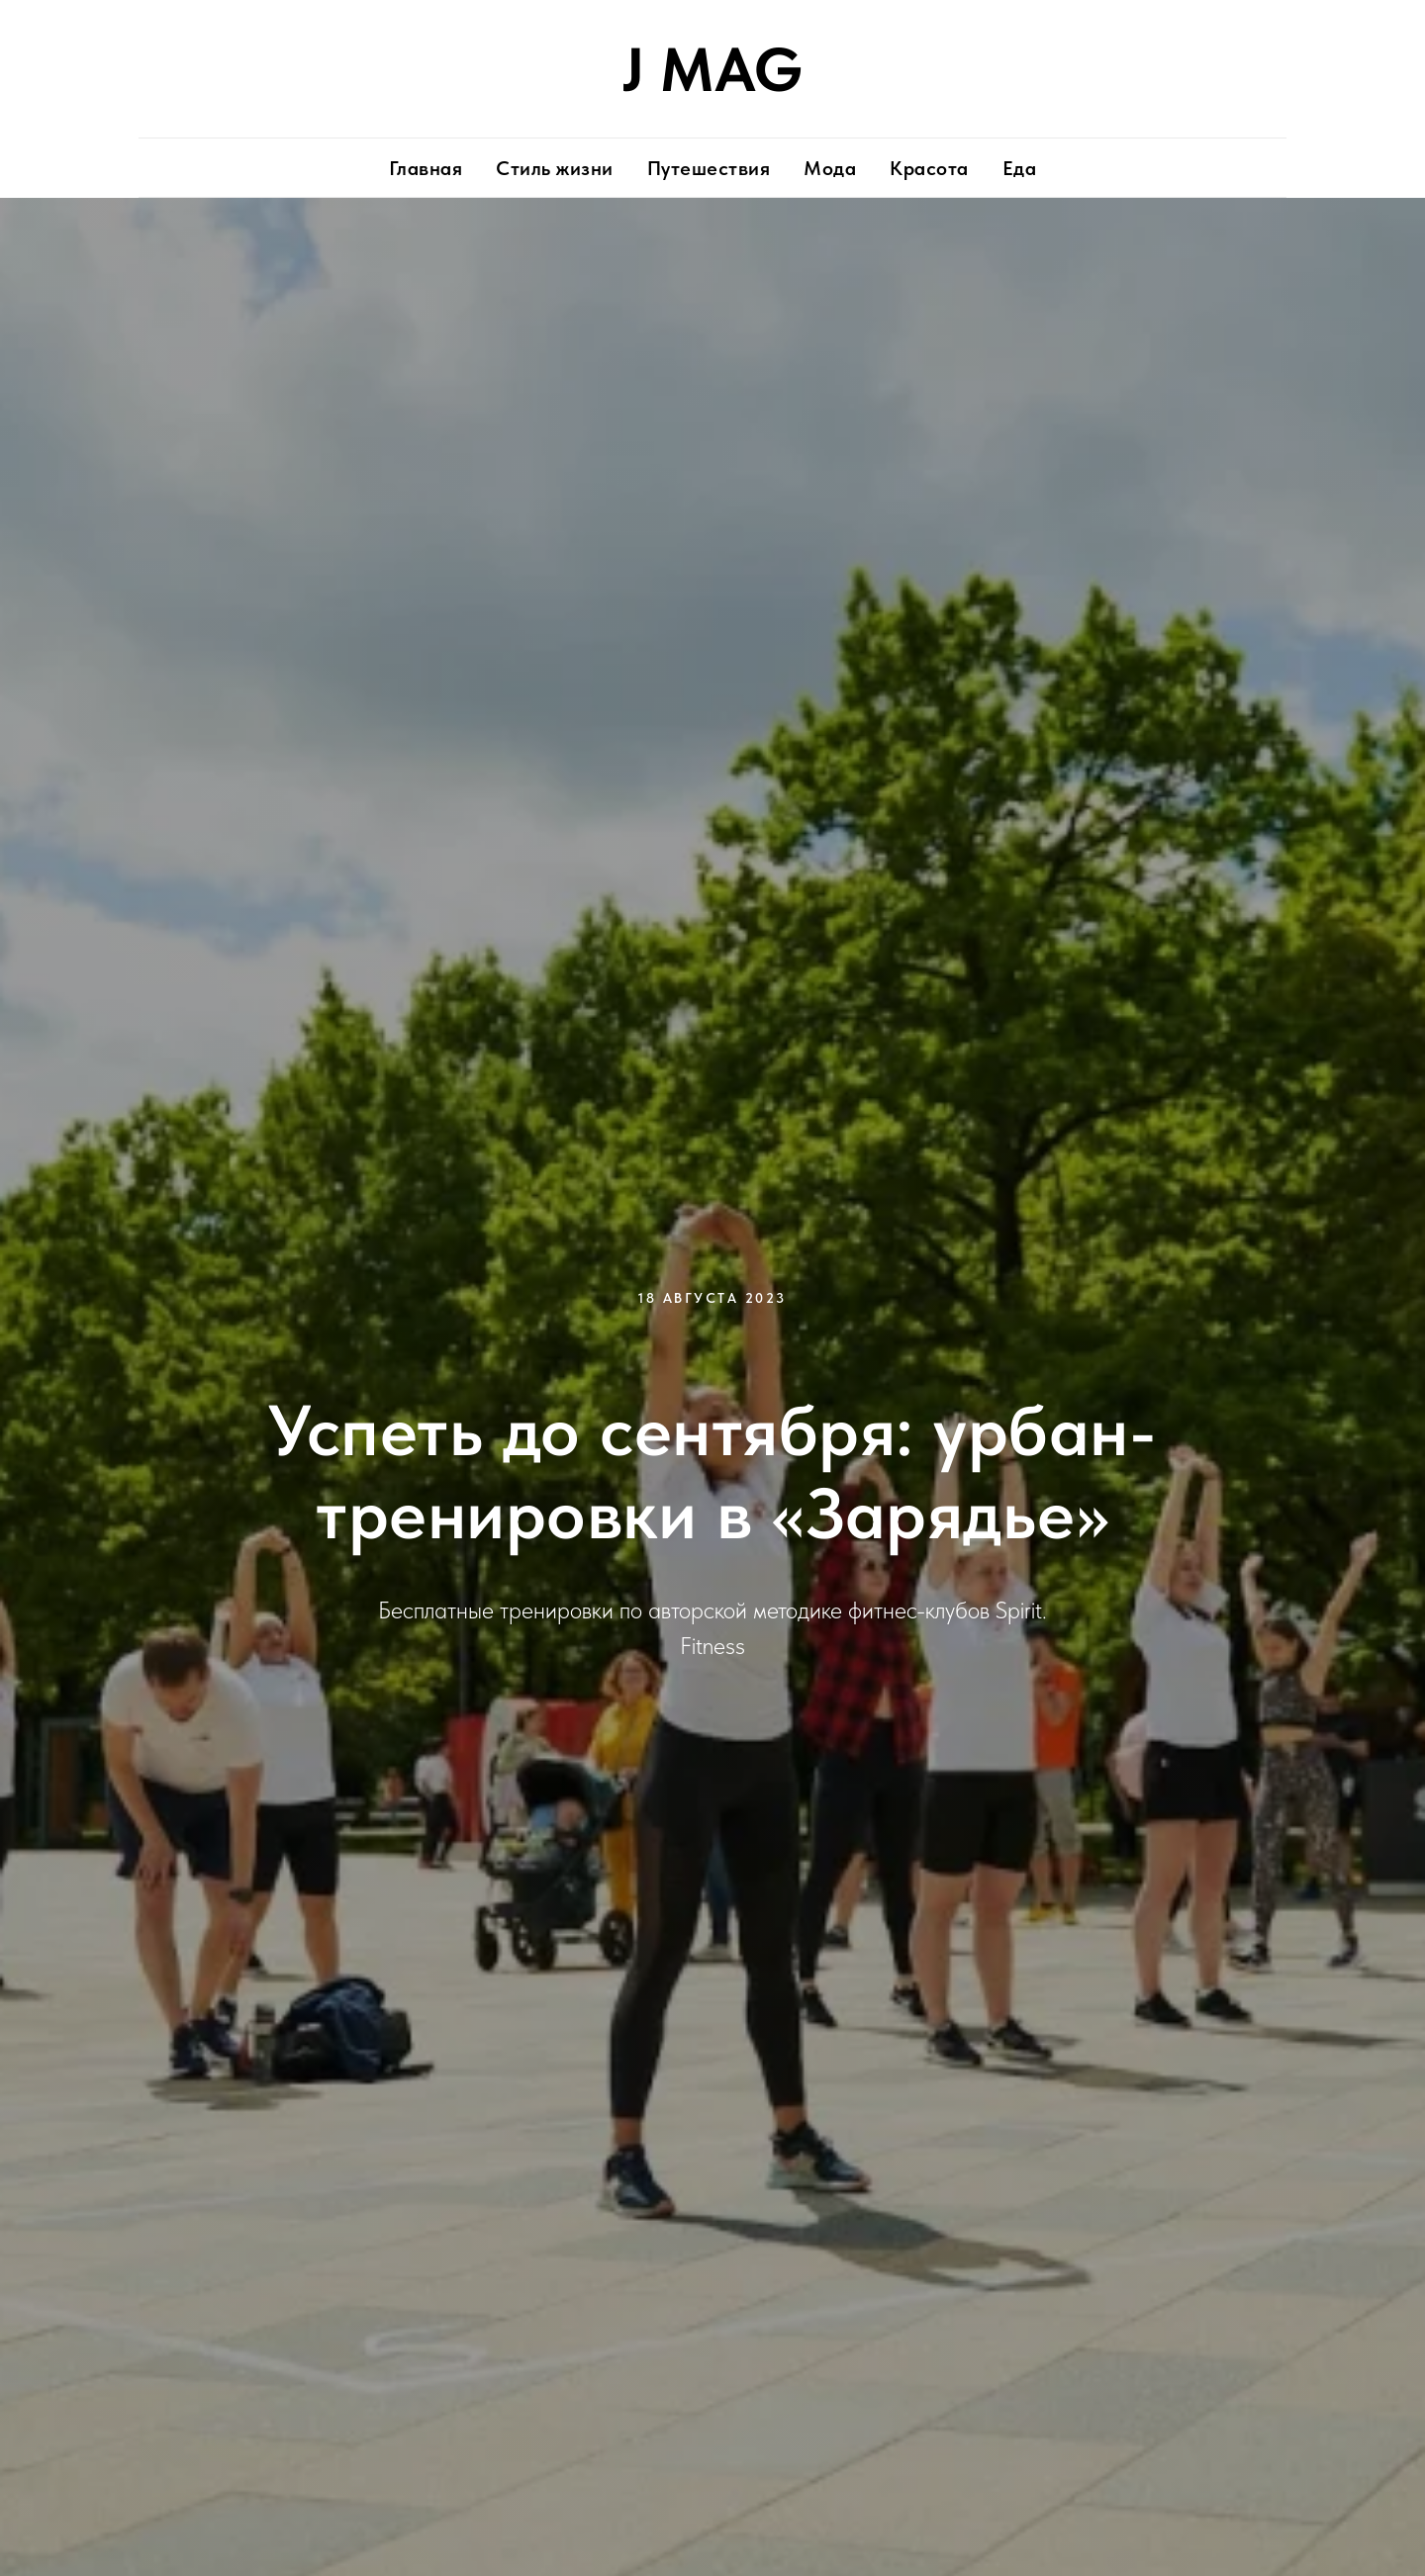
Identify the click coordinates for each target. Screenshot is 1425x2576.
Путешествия (709, 168)
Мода (830, 168)
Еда (1019, 168)
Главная (426, 168)
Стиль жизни (555, 168)
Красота (929, 168)
